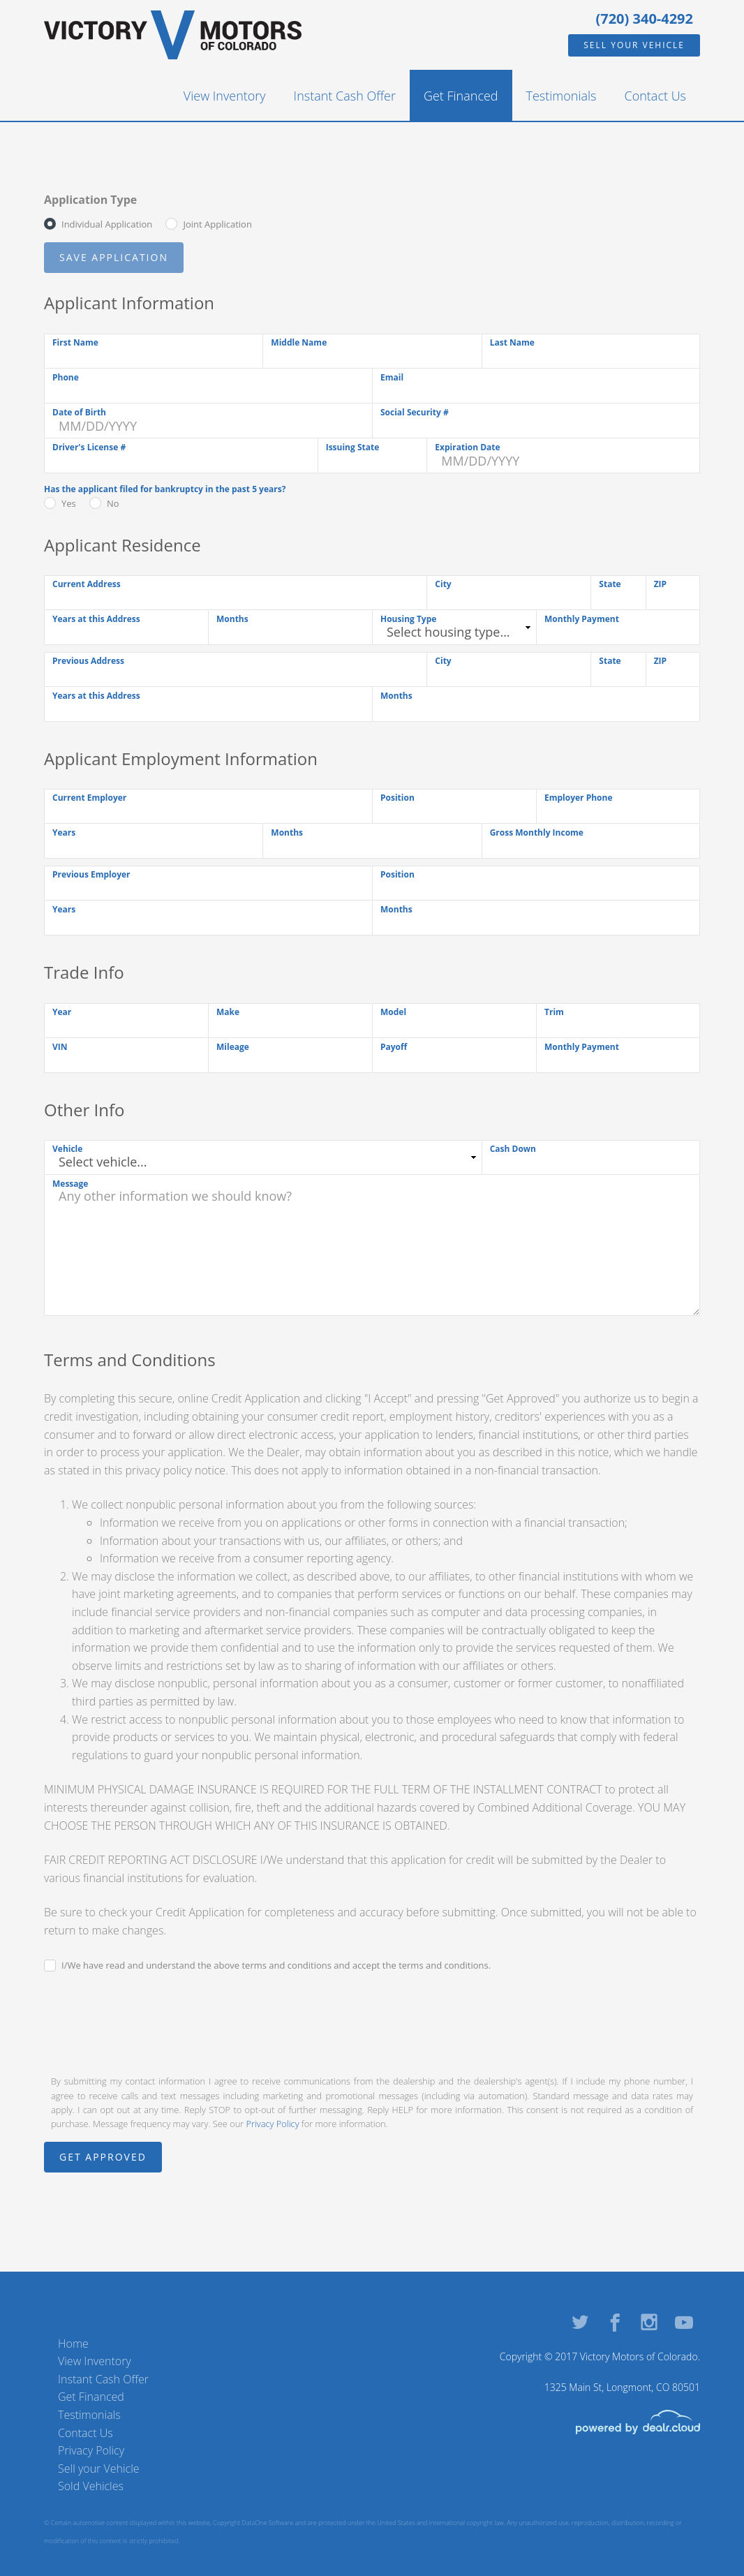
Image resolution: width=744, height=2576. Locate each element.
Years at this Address (96, 619)
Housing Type (408, 619)
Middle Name (299, 342)
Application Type (90, 199)
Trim (554, 1012)
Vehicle (67, 1149)
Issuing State (353, 447)
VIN (60, 1047)
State (609, 584)
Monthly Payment (581, 619)
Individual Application (106, 224)
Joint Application (217, 224)
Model (393, 1012)
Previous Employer (91, 874)
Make (227, 1012)
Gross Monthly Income (536, 832)
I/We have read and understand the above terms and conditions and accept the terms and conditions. (276, 1965)
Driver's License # (89, 447)
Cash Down (513, 1149)
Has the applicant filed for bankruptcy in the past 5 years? (164, 489)
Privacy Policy (272, 2123)
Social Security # (414, 412)
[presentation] (150, 2022)
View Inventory (225, 95)
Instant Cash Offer (345, 95)
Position (397, 798)
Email (391, 377)
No (113, 503)
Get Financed (461, 95)
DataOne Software (267, 2522)
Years (63, 832)
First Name (75, 342)
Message (70, 1184)
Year (61, 1012)
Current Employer (89, 798)
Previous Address (88, 661)
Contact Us (656, 95)
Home (73, 2343)
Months (232, 619)
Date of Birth (79, 412)
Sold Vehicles (91, 2486)
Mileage (232, 1047)
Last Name (512, 342)
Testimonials (561, 95)
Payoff (393, 1047)
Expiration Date (467, 447)
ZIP (660, 584)
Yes (68, 503)
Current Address (86, 584)
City (443, 584)
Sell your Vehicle (634, 45)
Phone (65, 377)
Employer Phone (578, 798)
